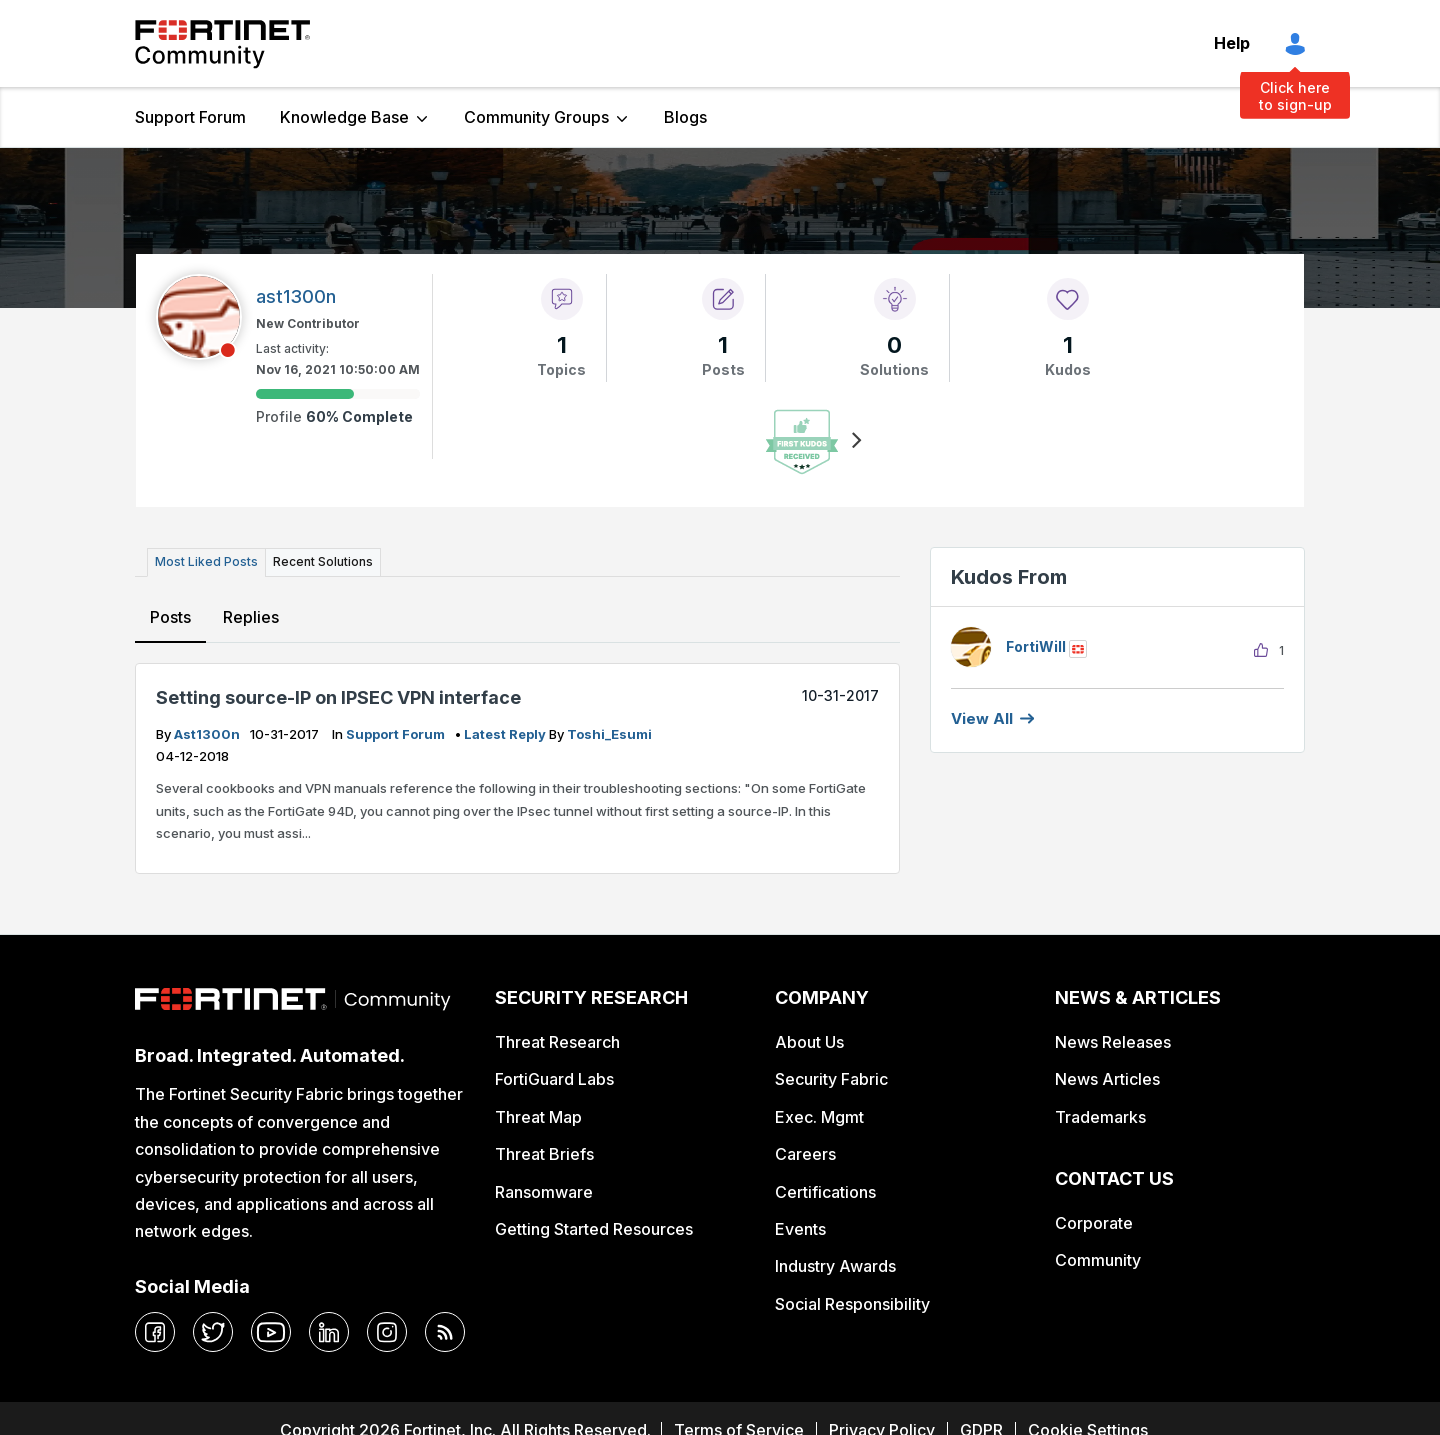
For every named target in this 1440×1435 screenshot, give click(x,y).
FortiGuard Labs (554, 1079)
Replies (251, 617)
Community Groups (536, 117)
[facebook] (155, 1332)
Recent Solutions (323, 561)
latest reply (506, 734)
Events (800, 1229)
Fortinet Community (222, 44)
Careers (805, 1154)
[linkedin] (329, 1332)
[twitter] (213, 1332)
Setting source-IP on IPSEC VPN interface (338, 697)
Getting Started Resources (594, 1229)
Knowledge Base (344, 117)
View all (982, 718)
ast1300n (208, 734)
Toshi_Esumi (609, 734)
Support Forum (190, 117)
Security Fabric (831, 1079)
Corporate (1094, 1223)
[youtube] (271, 1332)
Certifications (825, 1192)
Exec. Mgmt (819, 1117)
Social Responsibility (852, 1304)
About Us (809, 1042)
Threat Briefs (544, 1154)
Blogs (685, 117)
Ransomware (544, 1192)
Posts (170, 617)
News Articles (1107, 1079)
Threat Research (557, 1042)
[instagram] (387, 1332)
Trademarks (1100, 1117)
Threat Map (538, 1117)
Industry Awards (835, 1266)
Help (1232, 43)
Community (1098, 1260)
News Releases (1113, 1042)
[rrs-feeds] (445, 1332)
